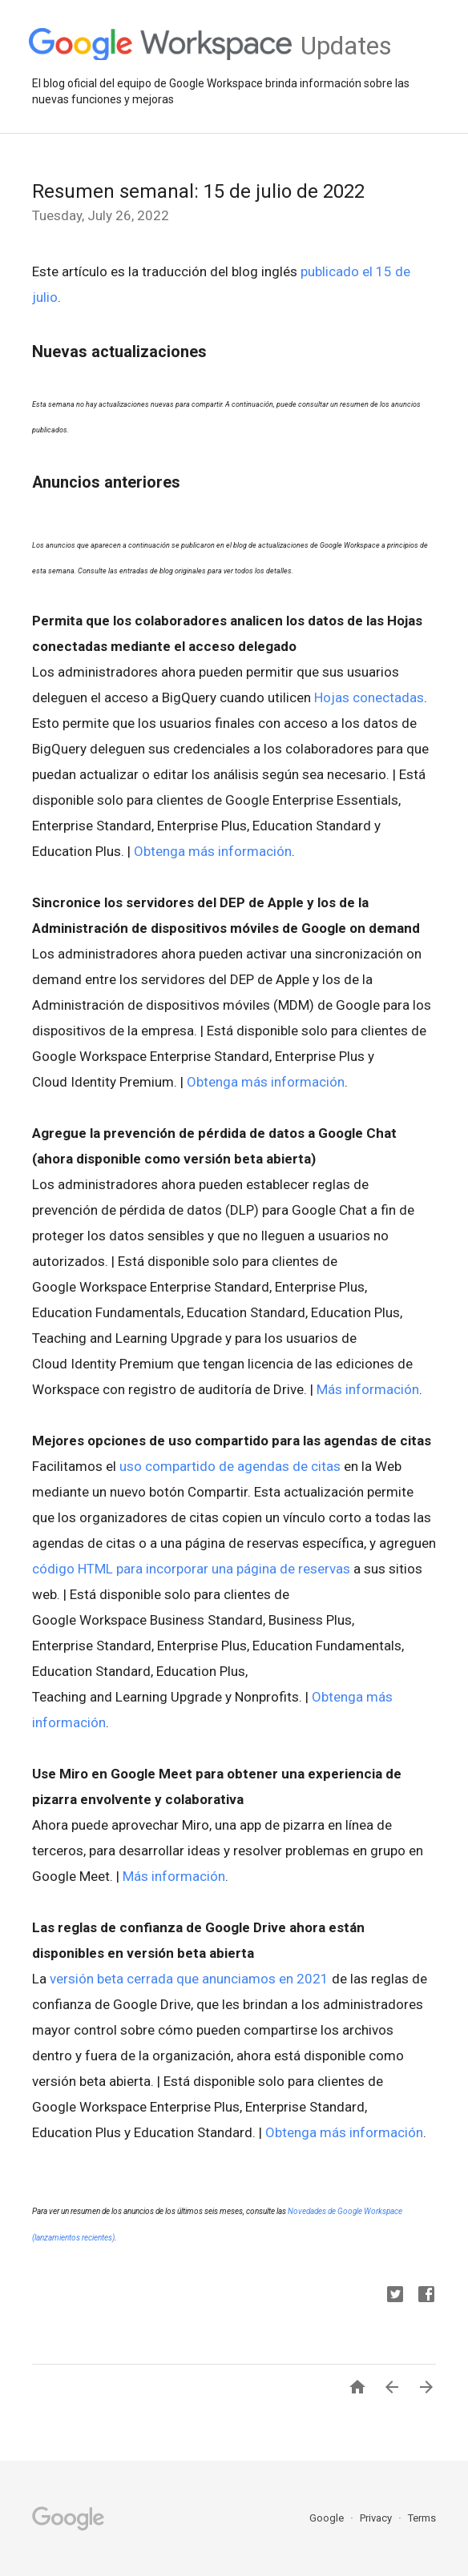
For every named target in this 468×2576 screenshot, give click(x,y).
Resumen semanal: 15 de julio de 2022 (198, 191)
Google (327, 2518)
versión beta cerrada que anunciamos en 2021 (189, 1979)
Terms (422, 2518)
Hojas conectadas (369, 697)
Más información (368, 1389)
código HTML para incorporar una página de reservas (191, 1569)
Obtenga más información (213, 851)
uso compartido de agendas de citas (230, 1466)
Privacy (377, 2518)
